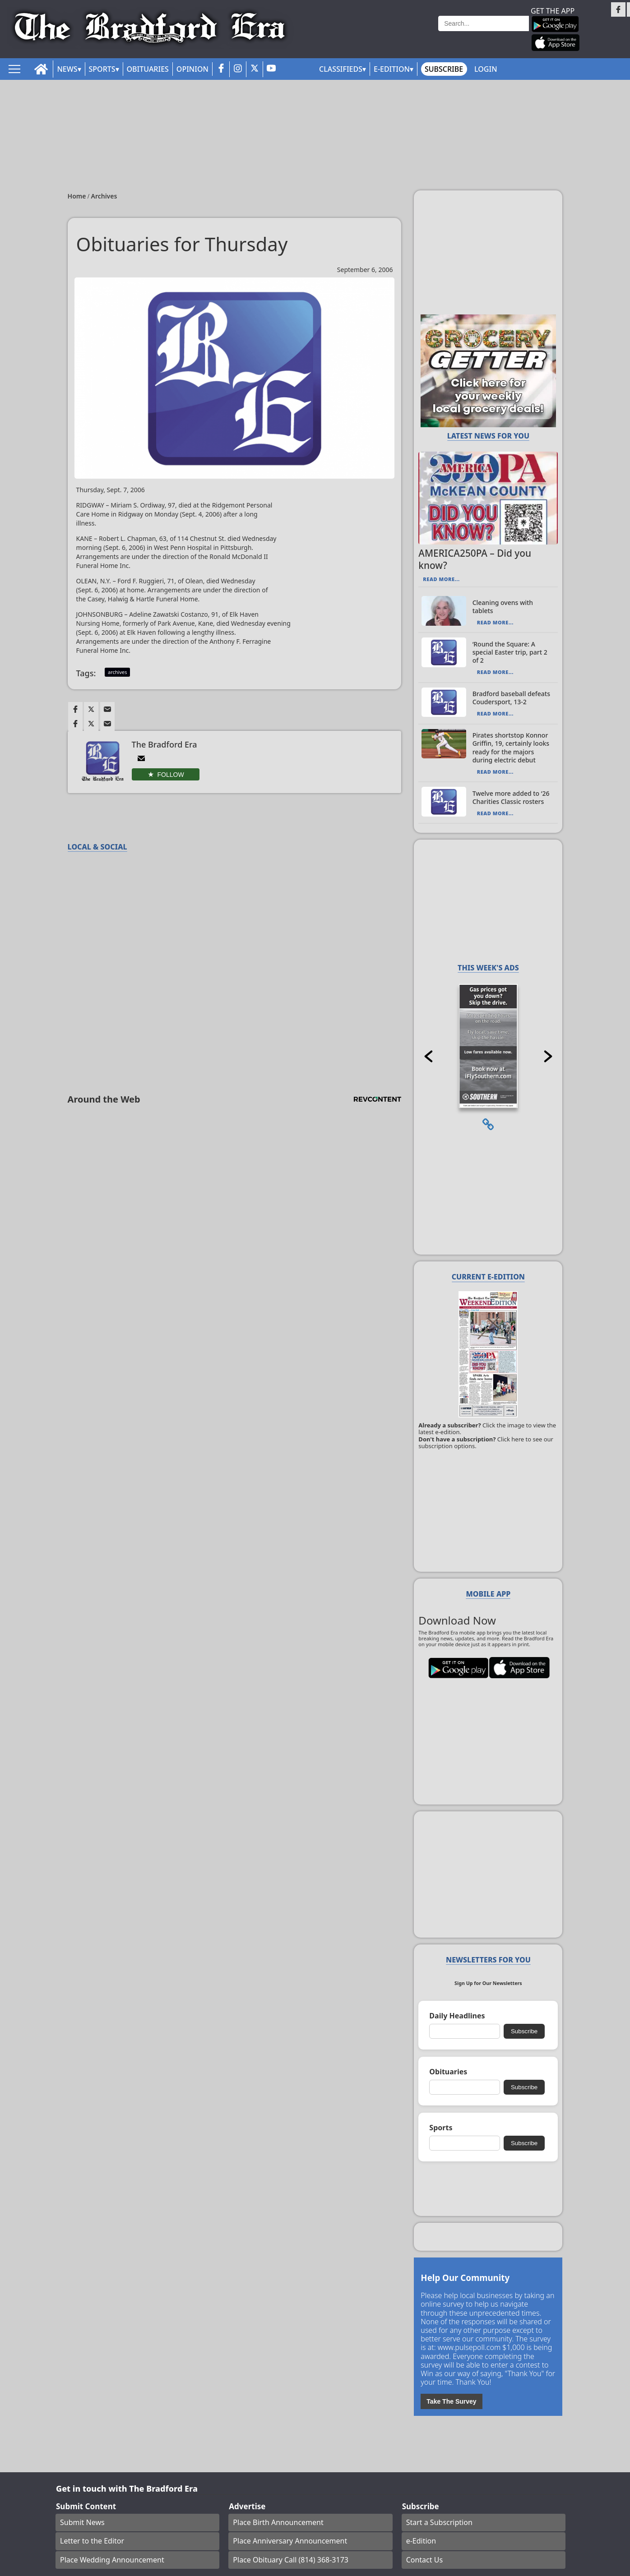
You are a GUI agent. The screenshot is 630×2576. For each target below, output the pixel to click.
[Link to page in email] (107, 709)
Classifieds (340, 69)
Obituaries (148, 69)
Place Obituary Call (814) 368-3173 (290, 2560)
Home (78, 196)
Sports (102, 69)
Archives (104, 196)
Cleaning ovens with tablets (502, 606)
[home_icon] (41, 69)
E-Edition (392, 69)
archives (117, 672)
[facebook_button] (221, 69)
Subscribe (444, 69)
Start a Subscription (439, 2522)
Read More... (441, 579)
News (67, 69)
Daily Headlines (457, 2016)
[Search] (483, 23)
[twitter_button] (254, 69)
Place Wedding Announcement (112, 2560)
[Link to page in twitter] (91, 709)
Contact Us (424, 2560)
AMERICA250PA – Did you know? (474, 559)
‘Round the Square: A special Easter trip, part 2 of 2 (509, 652)
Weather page (409, 33)
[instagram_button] (238, 69)
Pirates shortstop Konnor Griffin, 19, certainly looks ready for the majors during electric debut (510, 747)
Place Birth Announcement (278, 2522)
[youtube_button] (271, 69)
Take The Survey (451, 2401)
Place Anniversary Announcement (290, 2541)
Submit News (82, 2522)
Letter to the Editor (92, 2541)
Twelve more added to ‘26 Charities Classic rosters (511, 797)
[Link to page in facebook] (75, 709)
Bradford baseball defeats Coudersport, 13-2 (511, 697)
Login (485, 69)
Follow (171, 774)
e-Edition (421, 2541)
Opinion (192, 69)
